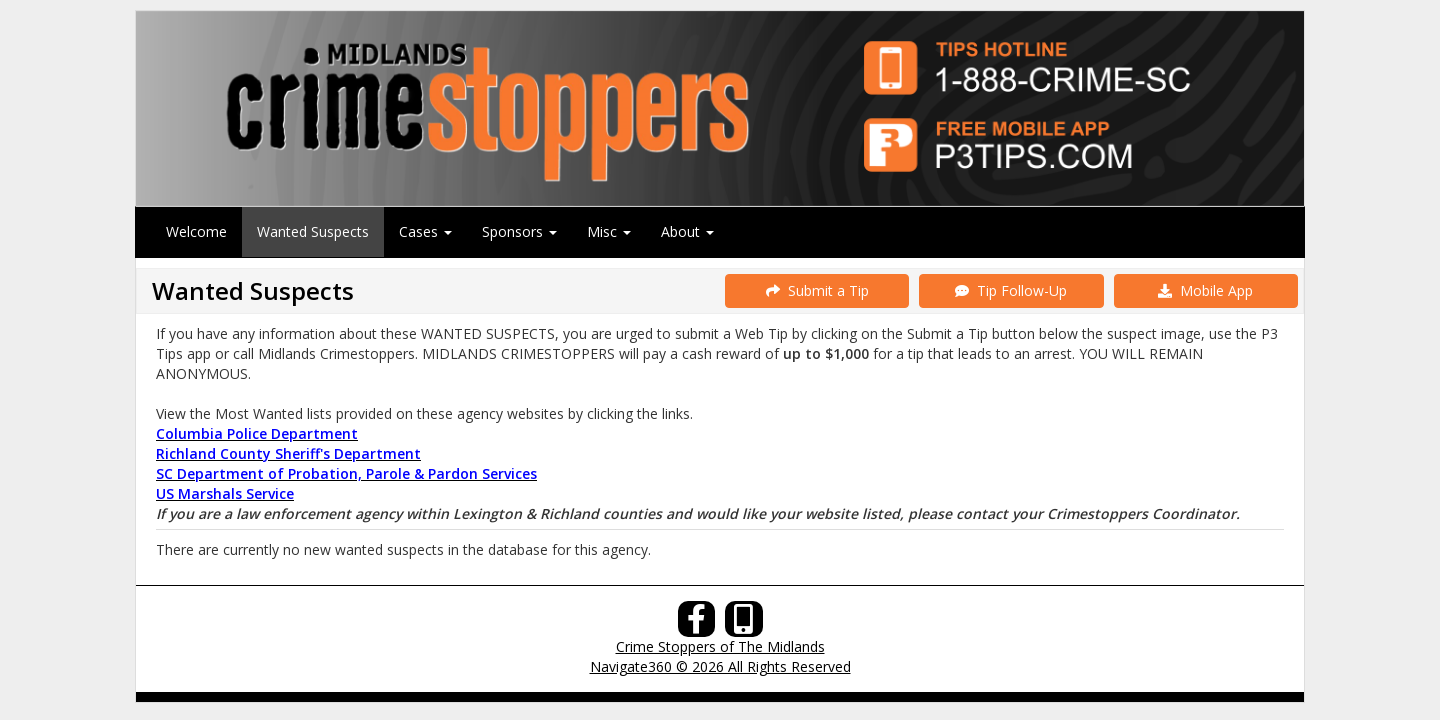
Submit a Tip (817, 290)
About (687, 231)
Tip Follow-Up (1011, 290)
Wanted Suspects (313, 231)
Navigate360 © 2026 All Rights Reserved (720, 666)
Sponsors (519, 231)
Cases (425, 231)
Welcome (196, 231)
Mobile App (1205, 290)
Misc (609, 231)
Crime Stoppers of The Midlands (720, 646)
